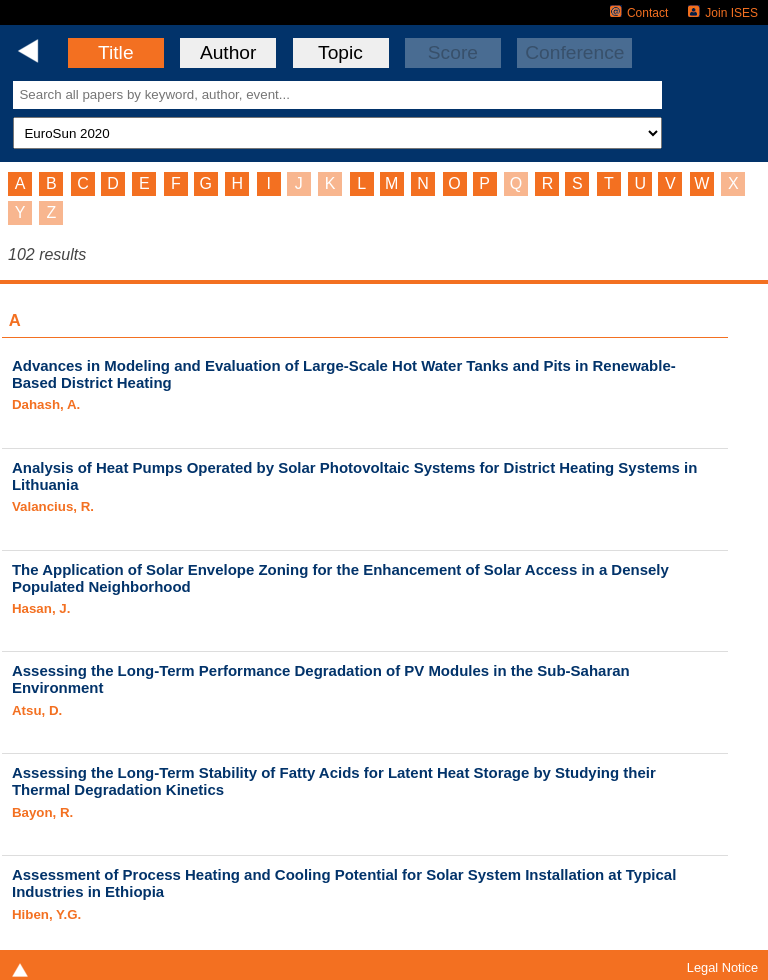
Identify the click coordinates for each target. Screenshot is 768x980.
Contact (639, 13)
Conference (574, 52)
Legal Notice (722, 967)
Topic (340, 52)
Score (453, 52)
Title (116, 52)
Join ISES (723, 13)
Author (228, 52)
